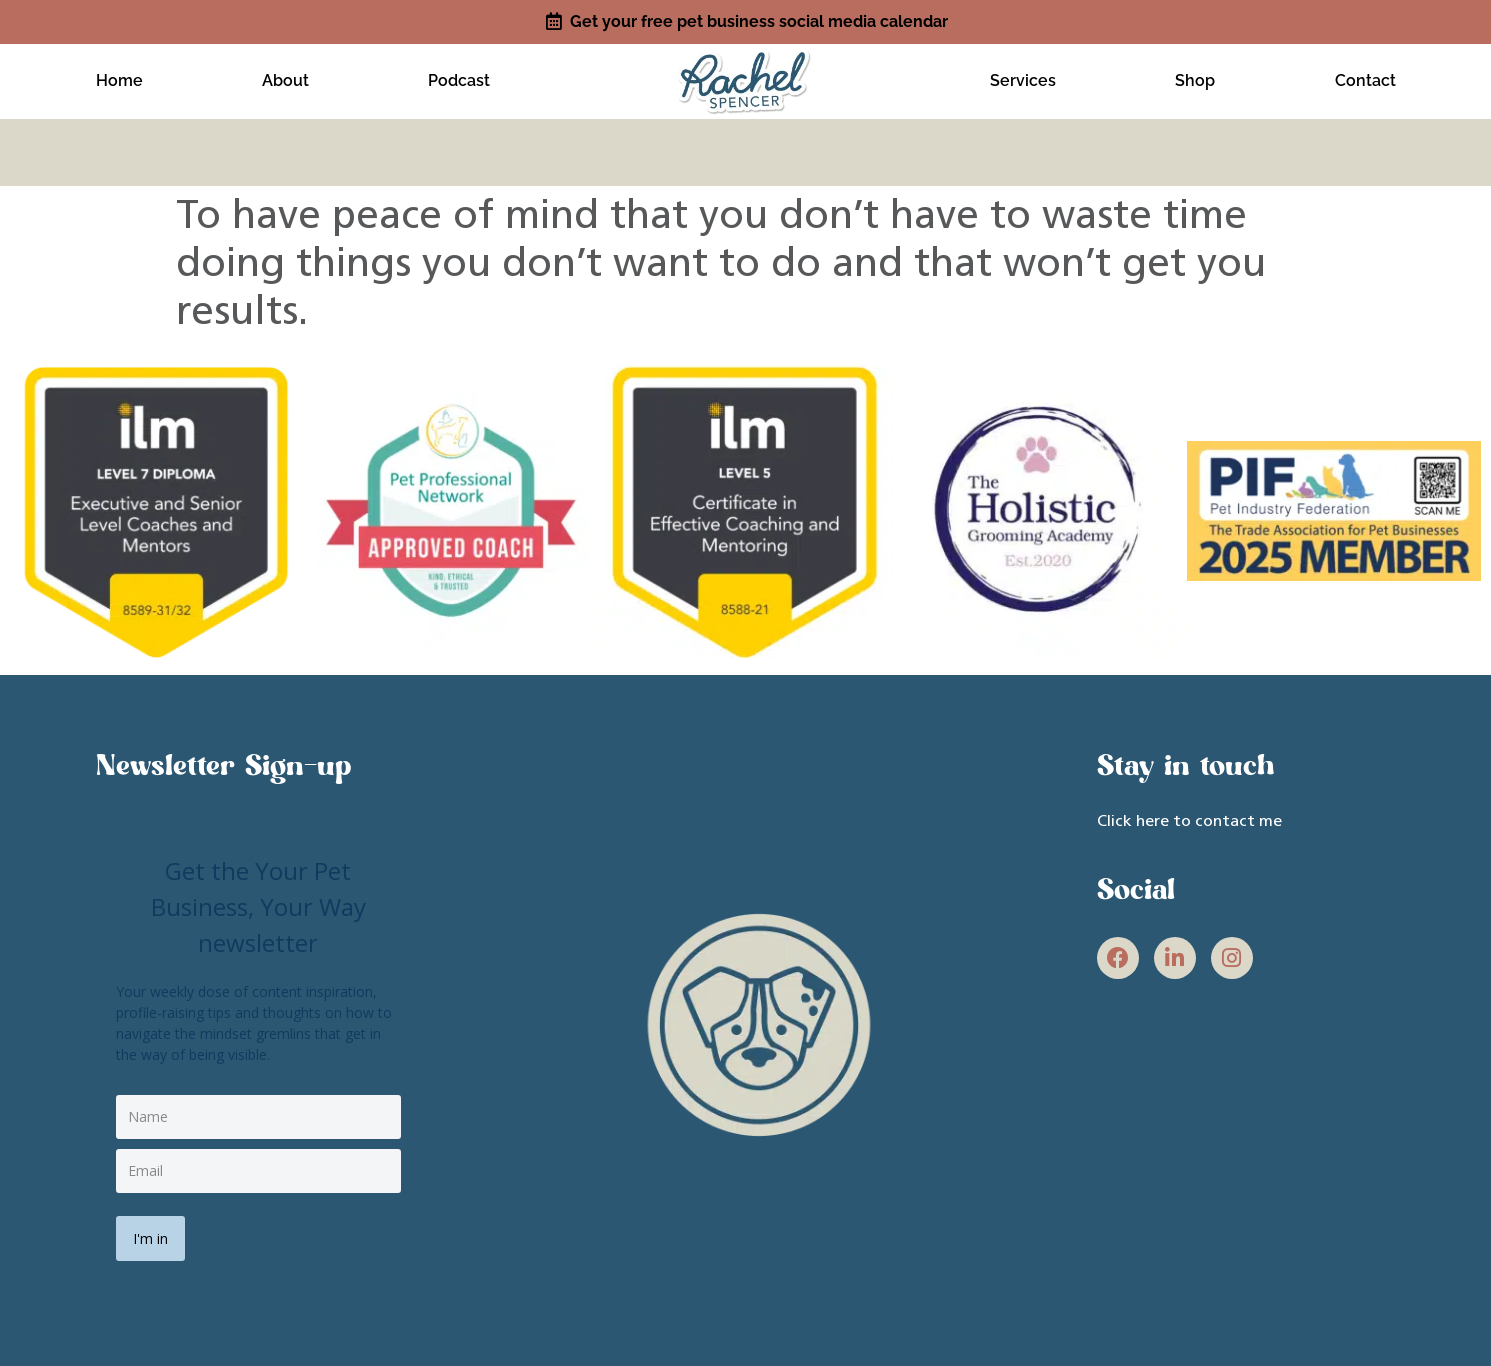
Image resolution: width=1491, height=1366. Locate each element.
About (285, 77)
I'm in (153, 1228)
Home (119, 77)
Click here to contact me (1189, 815)
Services (1023, 77)
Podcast (459, 77)
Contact (1364, 77)
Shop (1195, 77)
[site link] (745, 75)
